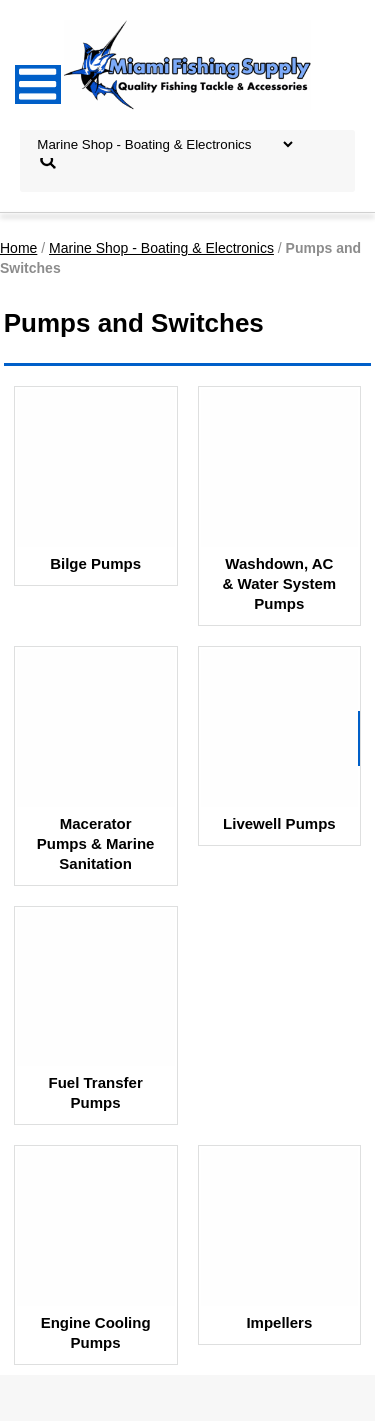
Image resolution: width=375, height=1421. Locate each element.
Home (18, 248)
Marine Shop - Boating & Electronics (161, 248)
